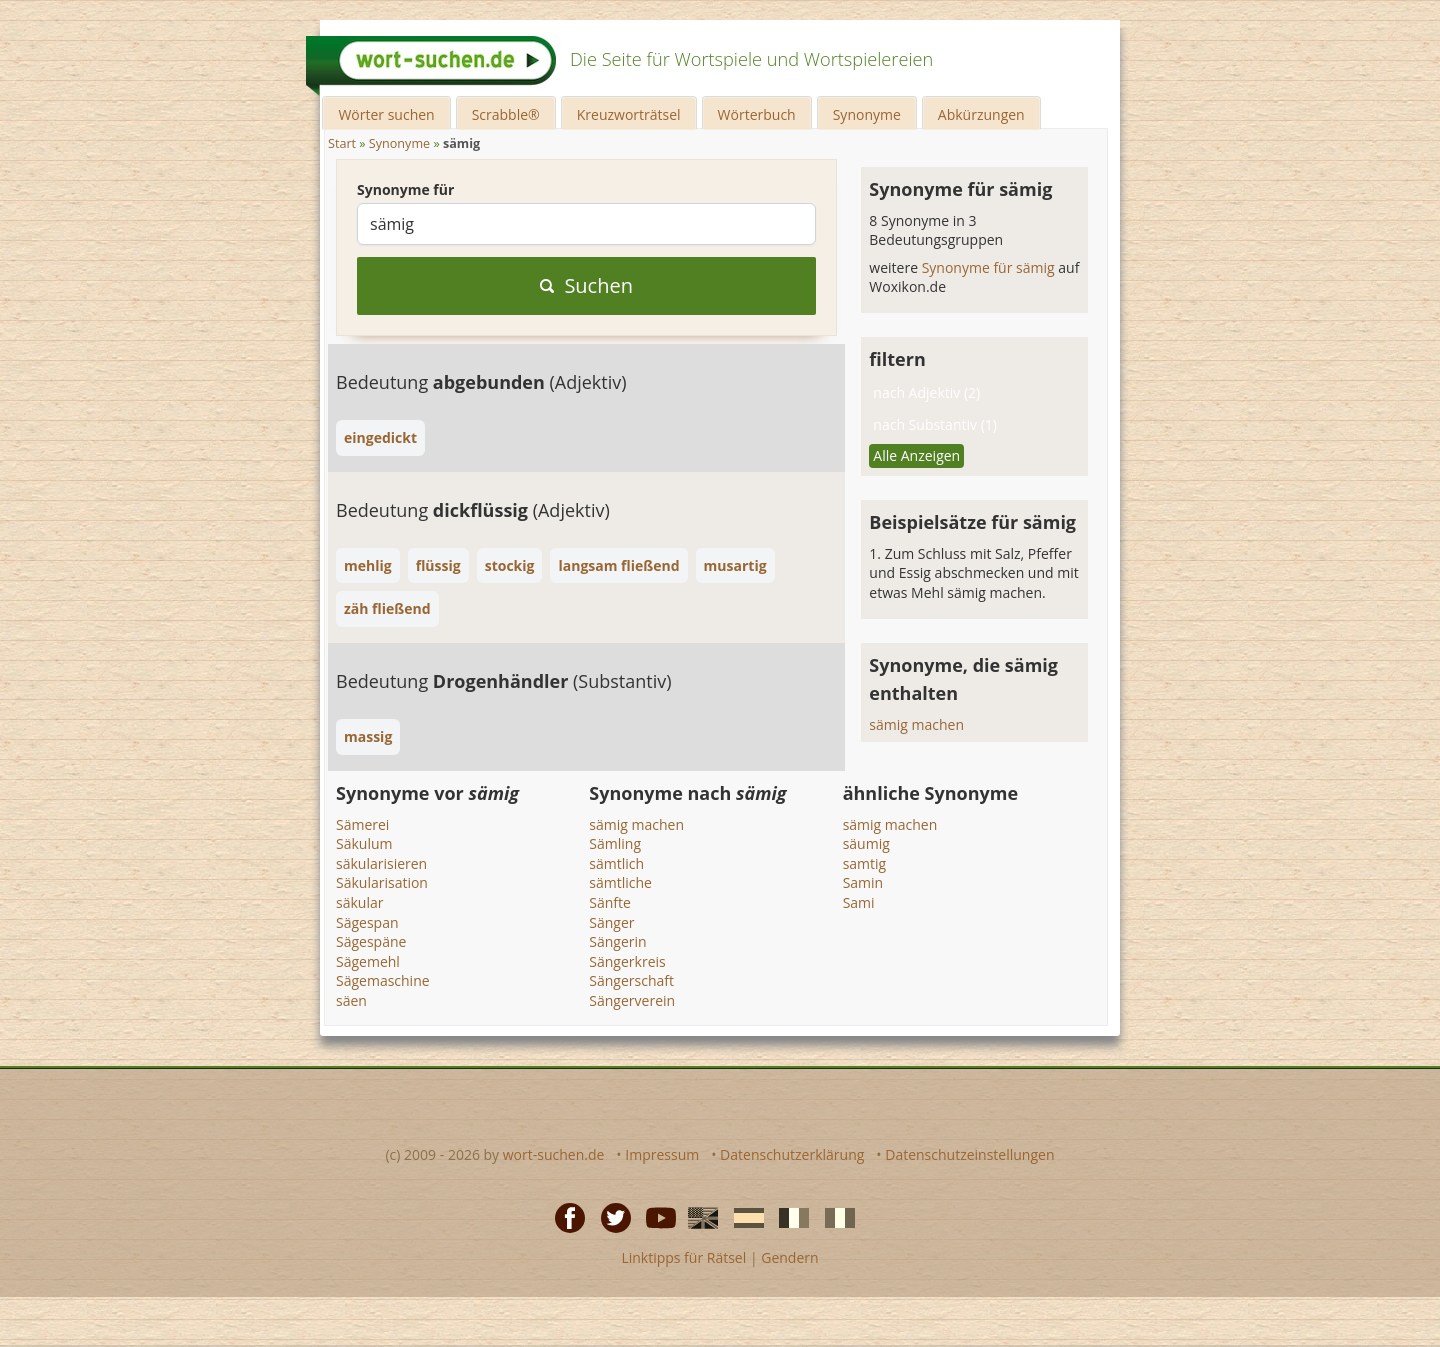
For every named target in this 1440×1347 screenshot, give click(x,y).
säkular (359, 902)
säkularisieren (381, 863)
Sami (859, 902)
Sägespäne (371, 941)
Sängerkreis (627, 961)
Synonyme (867, 114)
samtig (865, 863)
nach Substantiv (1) (935, 424)
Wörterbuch (757, 114)
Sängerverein (632, 1000)
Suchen (586, 285)
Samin (863, 882)
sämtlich (616, 863)
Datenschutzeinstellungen (969, 1154)
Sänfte (610, 902)
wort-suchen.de (554, 1154)
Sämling (615, 843)
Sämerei (362, 824)
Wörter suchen (386, 114)
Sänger (611, 922)
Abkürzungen (981, 114)
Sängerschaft (631, 980)
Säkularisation (382, 882)
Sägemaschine (383, 980)
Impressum (662, 1154)
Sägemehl (368, 961)
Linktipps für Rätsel (683, 1257)
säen (351, 1000)
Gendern (789, 1257)
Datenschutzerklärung (792, 1154)
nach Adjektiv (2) (926, 392)
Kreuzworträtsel (629, 114)
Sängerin (617, 941)
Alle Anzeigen (916, 455)
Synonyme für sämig (990, 267)
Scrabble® (506, 114)
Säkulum (364, 843)
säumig (866, 843)
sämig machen (916, 724)
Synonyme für (405, 189)
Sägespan (367, 922)
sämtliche (620, 882)
